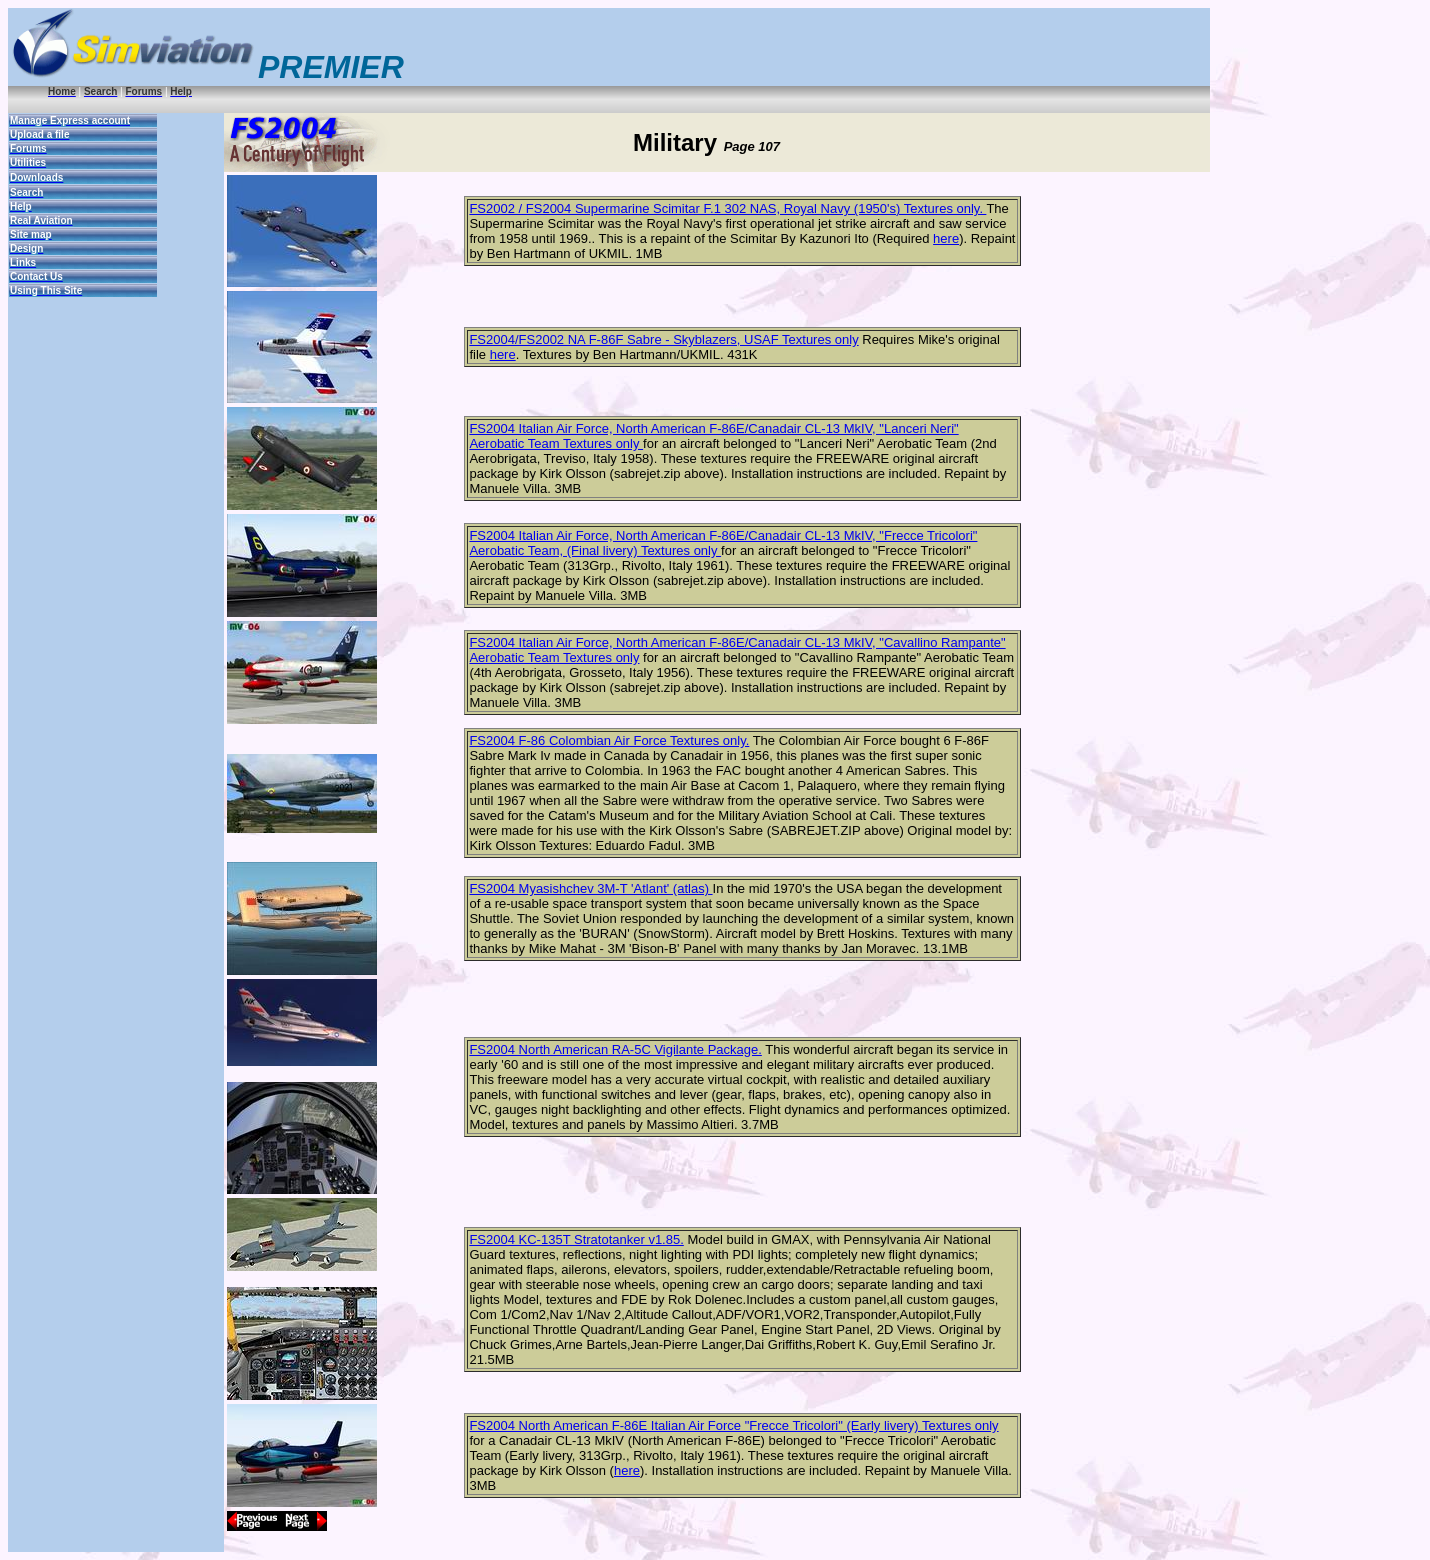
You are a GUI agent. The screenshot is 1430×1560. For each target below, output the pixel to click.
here (946, 238)
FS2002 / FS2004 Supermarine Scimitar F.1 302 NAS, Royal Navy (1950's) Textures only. (727, 208)
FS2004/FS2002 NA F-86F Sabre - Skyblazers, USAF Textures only (663, 339)
